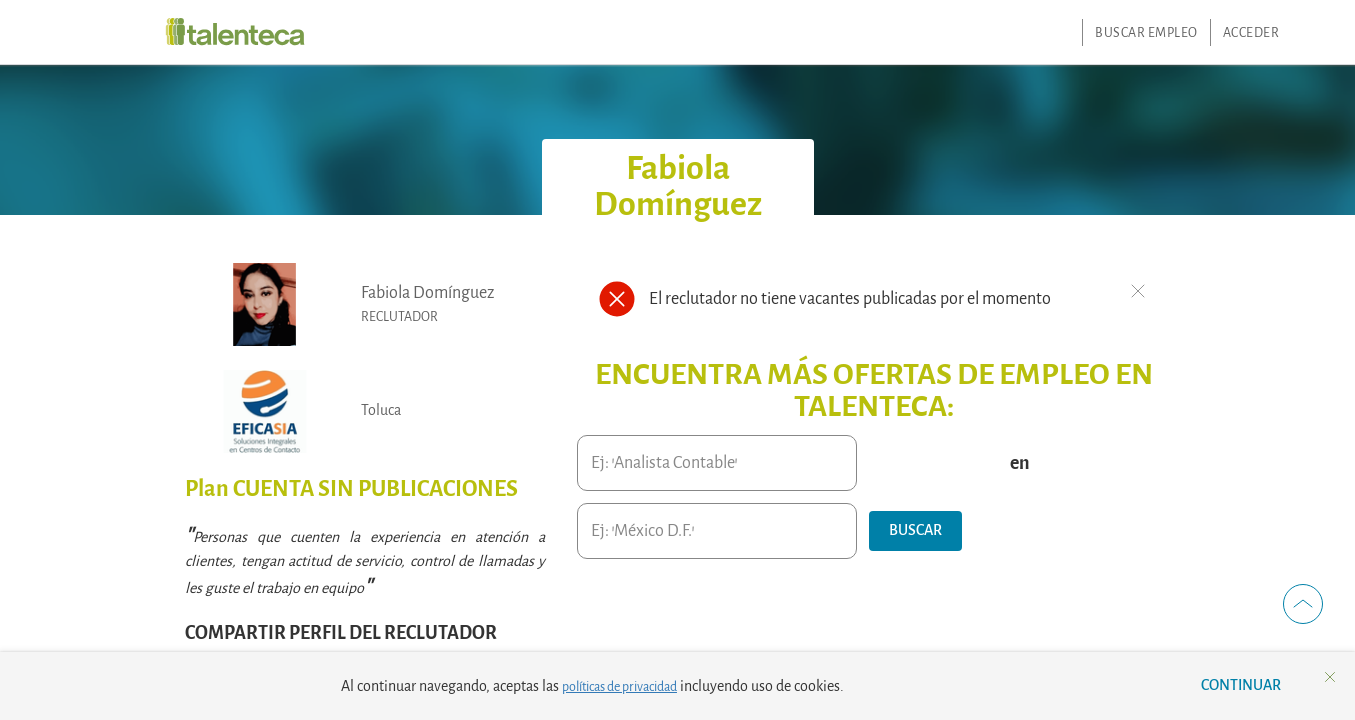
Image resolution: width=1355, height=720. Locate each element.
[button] (915, 531)
